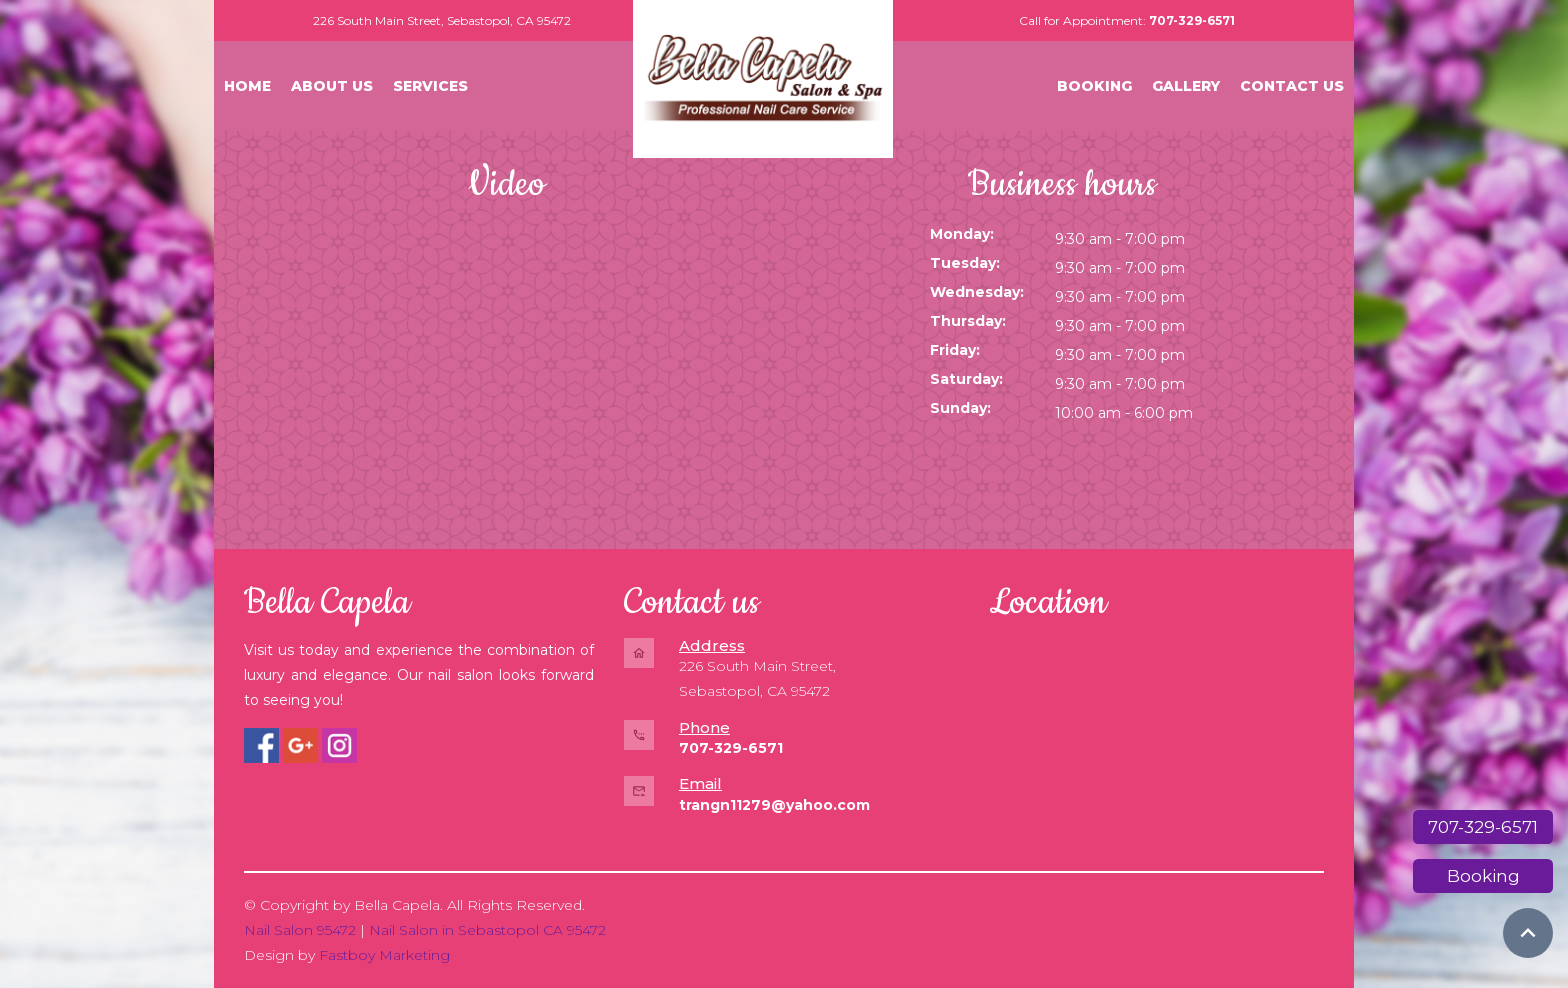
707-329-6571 (1483, 827)
